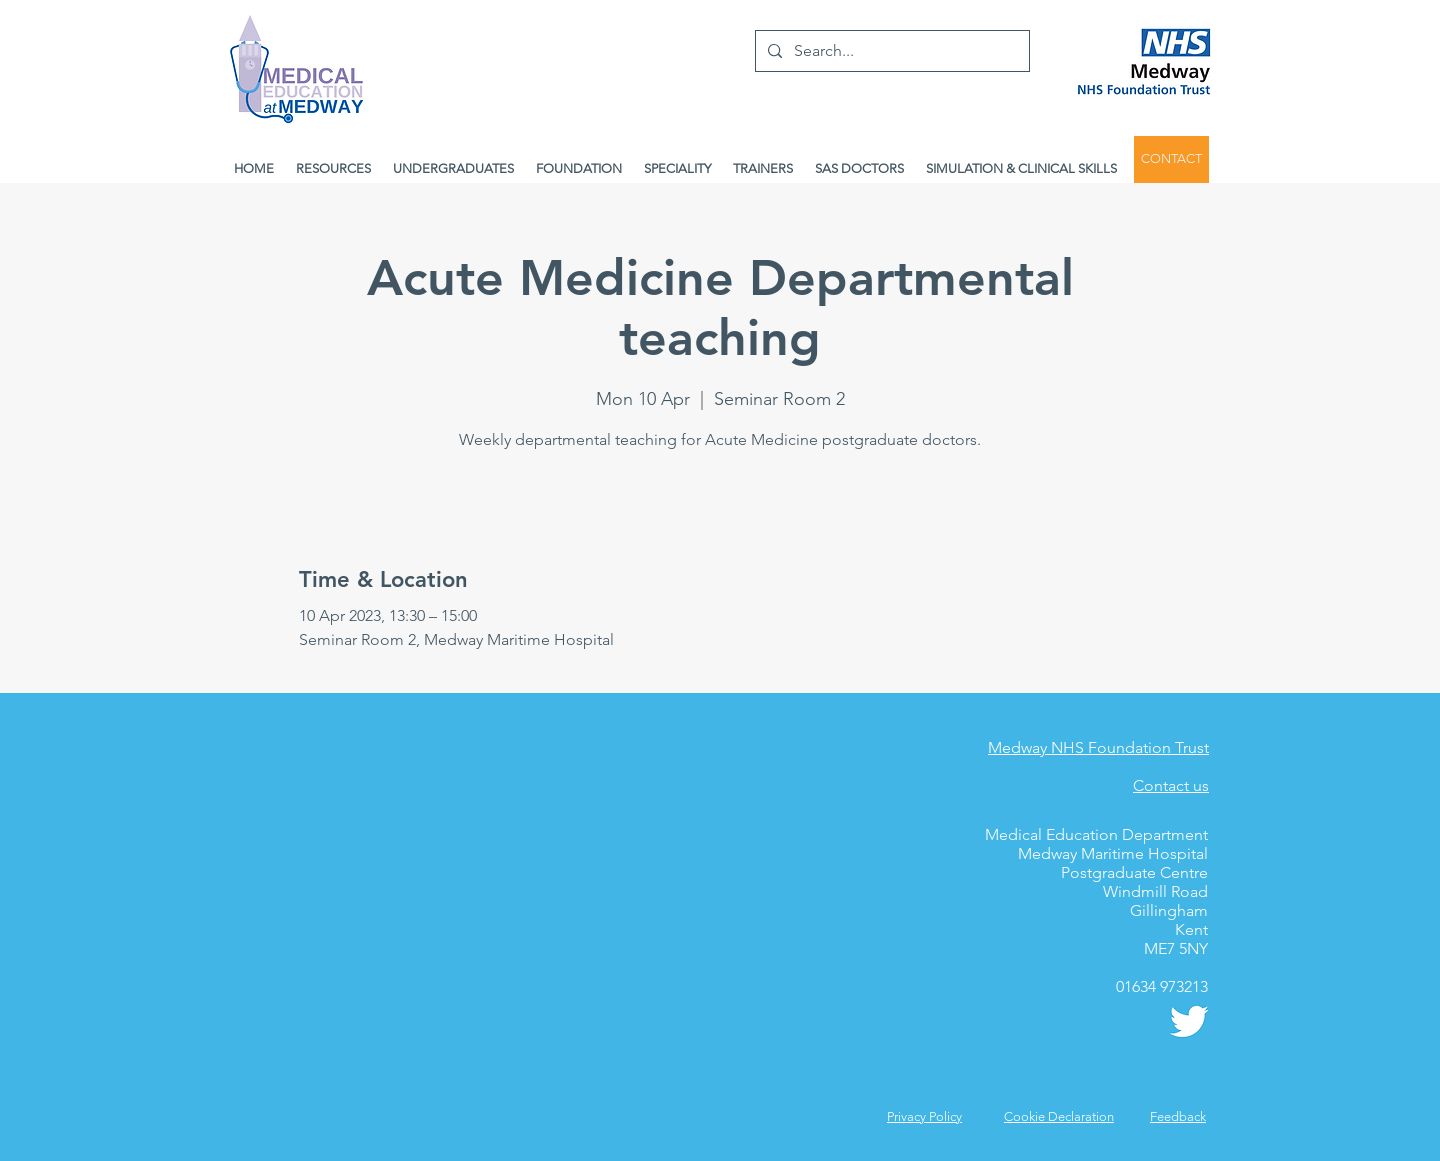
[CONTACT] (1171, 159)
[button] (1178, 1116)
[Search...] (890, 51)
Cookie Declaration (1059, 1116)
